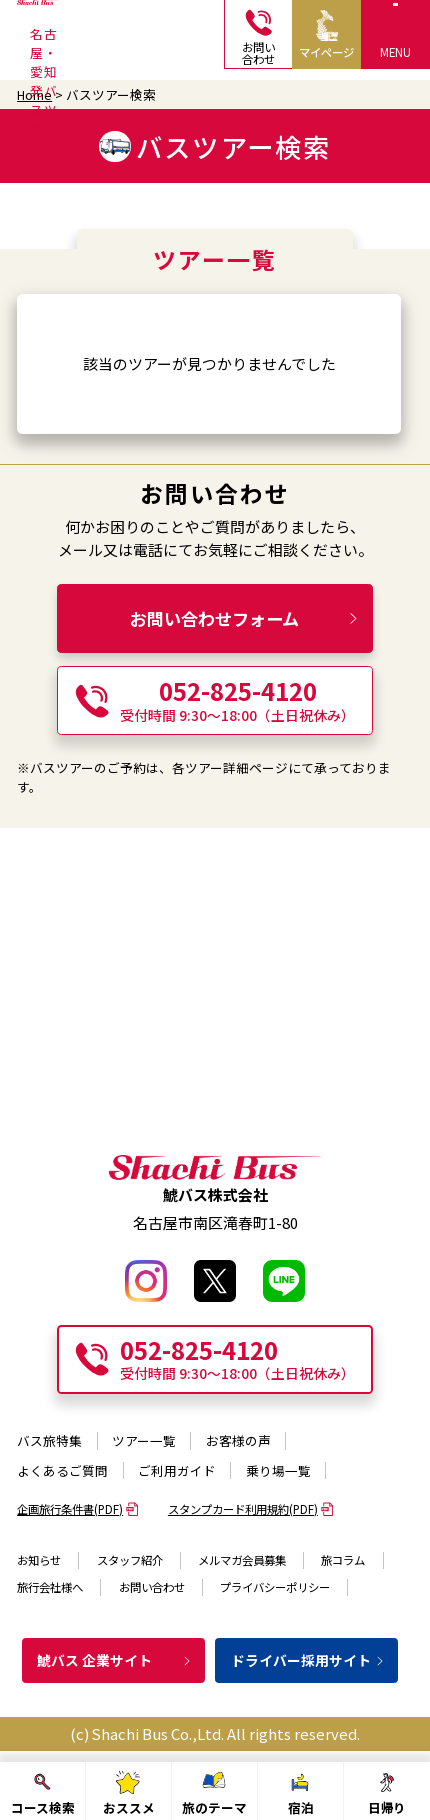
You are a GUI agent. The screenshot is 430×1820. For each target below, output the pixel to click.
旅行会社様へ (50, 1587)
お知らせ (39, 1560)
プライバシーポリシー (275, 1587)
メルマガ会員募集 (242, 1560)
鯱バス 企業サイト (114, 1660)
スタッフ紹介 (130, 1560)
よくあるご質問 (62, 1470)
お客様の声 (238, 1440)
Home (34, 95)
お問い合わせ (152, 1587)
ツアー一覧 (144, 1440)
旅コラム (343, 1560)
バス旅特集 (49, 1440)
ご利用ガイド (177, 1470)
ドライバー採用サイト (308, 1660)
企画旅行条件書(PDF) (78, 1509)
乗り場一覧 (278, 1470)
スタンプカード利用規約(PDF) (251, 1509)
